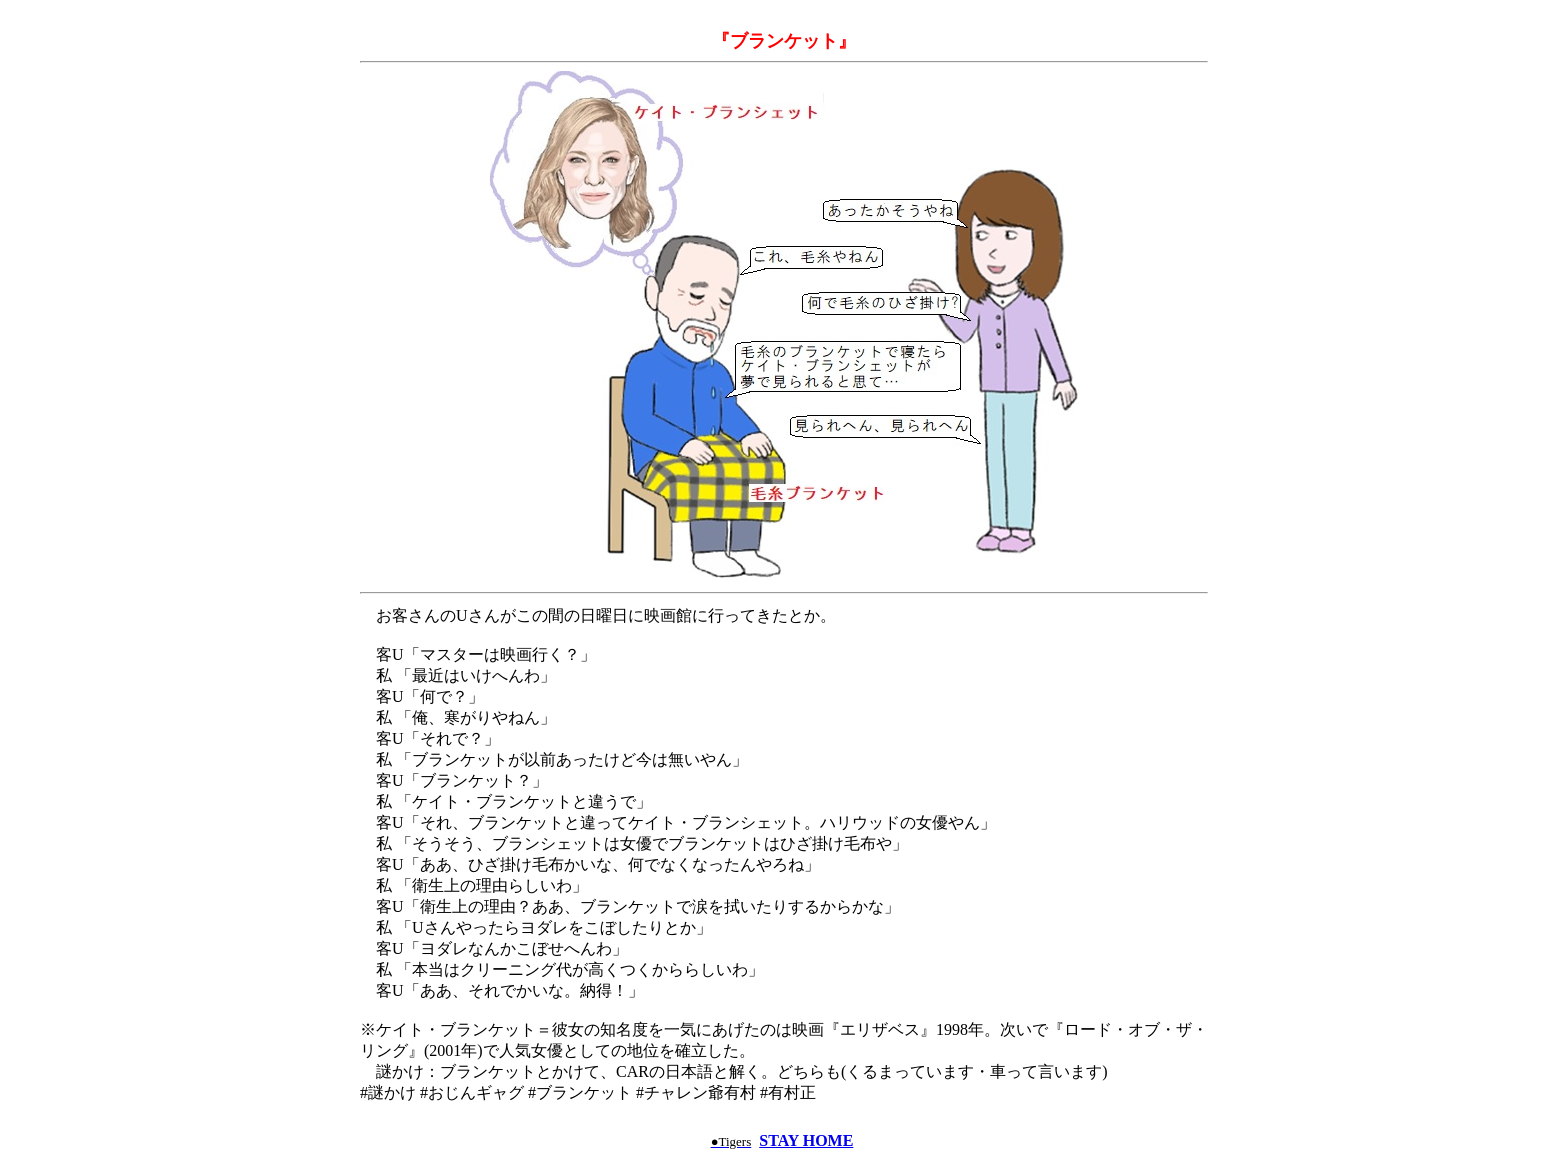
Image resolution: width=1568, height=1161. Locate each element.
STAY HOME (806, 1140)
